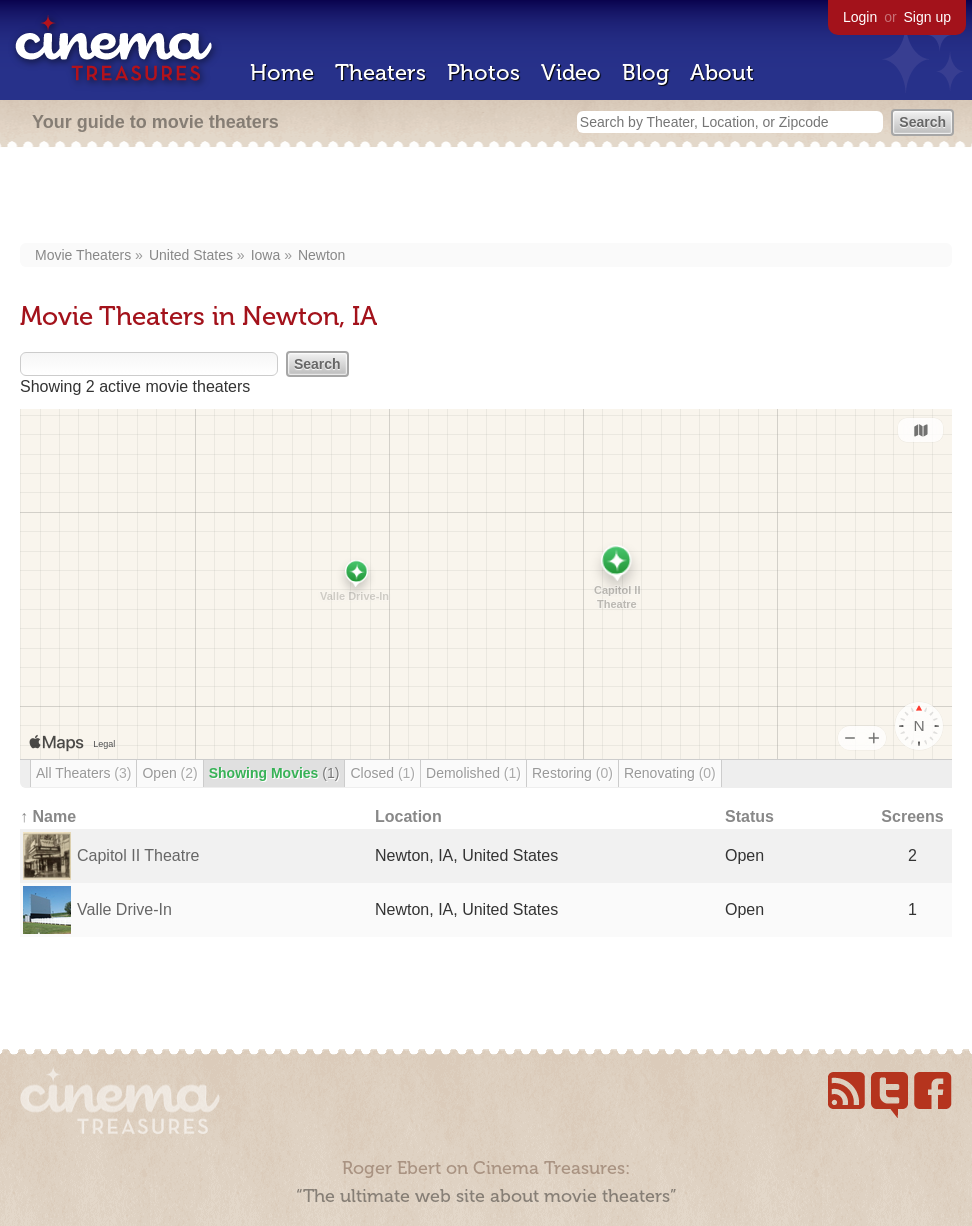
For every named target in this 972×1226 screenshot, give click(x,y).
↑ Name (48, 816)
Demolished (473, 773)
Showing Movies (274, 773)
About (722, 72)
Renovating (670, 773)
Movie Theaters (83, 255)
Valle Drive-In (124, 909)
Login (860, 17)
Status (749, 816)
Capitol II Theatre (138, 855)
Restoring (572, 773)
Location (408, 816)
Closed (382, 773)
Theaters (380, 72)
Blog (645, 72)
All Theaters (83, 773)
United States (191, 255)
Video (571, 72)
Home (282, 72)
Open (169, 773)
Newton (321, 255)
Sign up (927, 17)
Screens (912, 816)
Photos (483, 72)
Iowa (266, 255)
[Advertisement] (486, 197)
